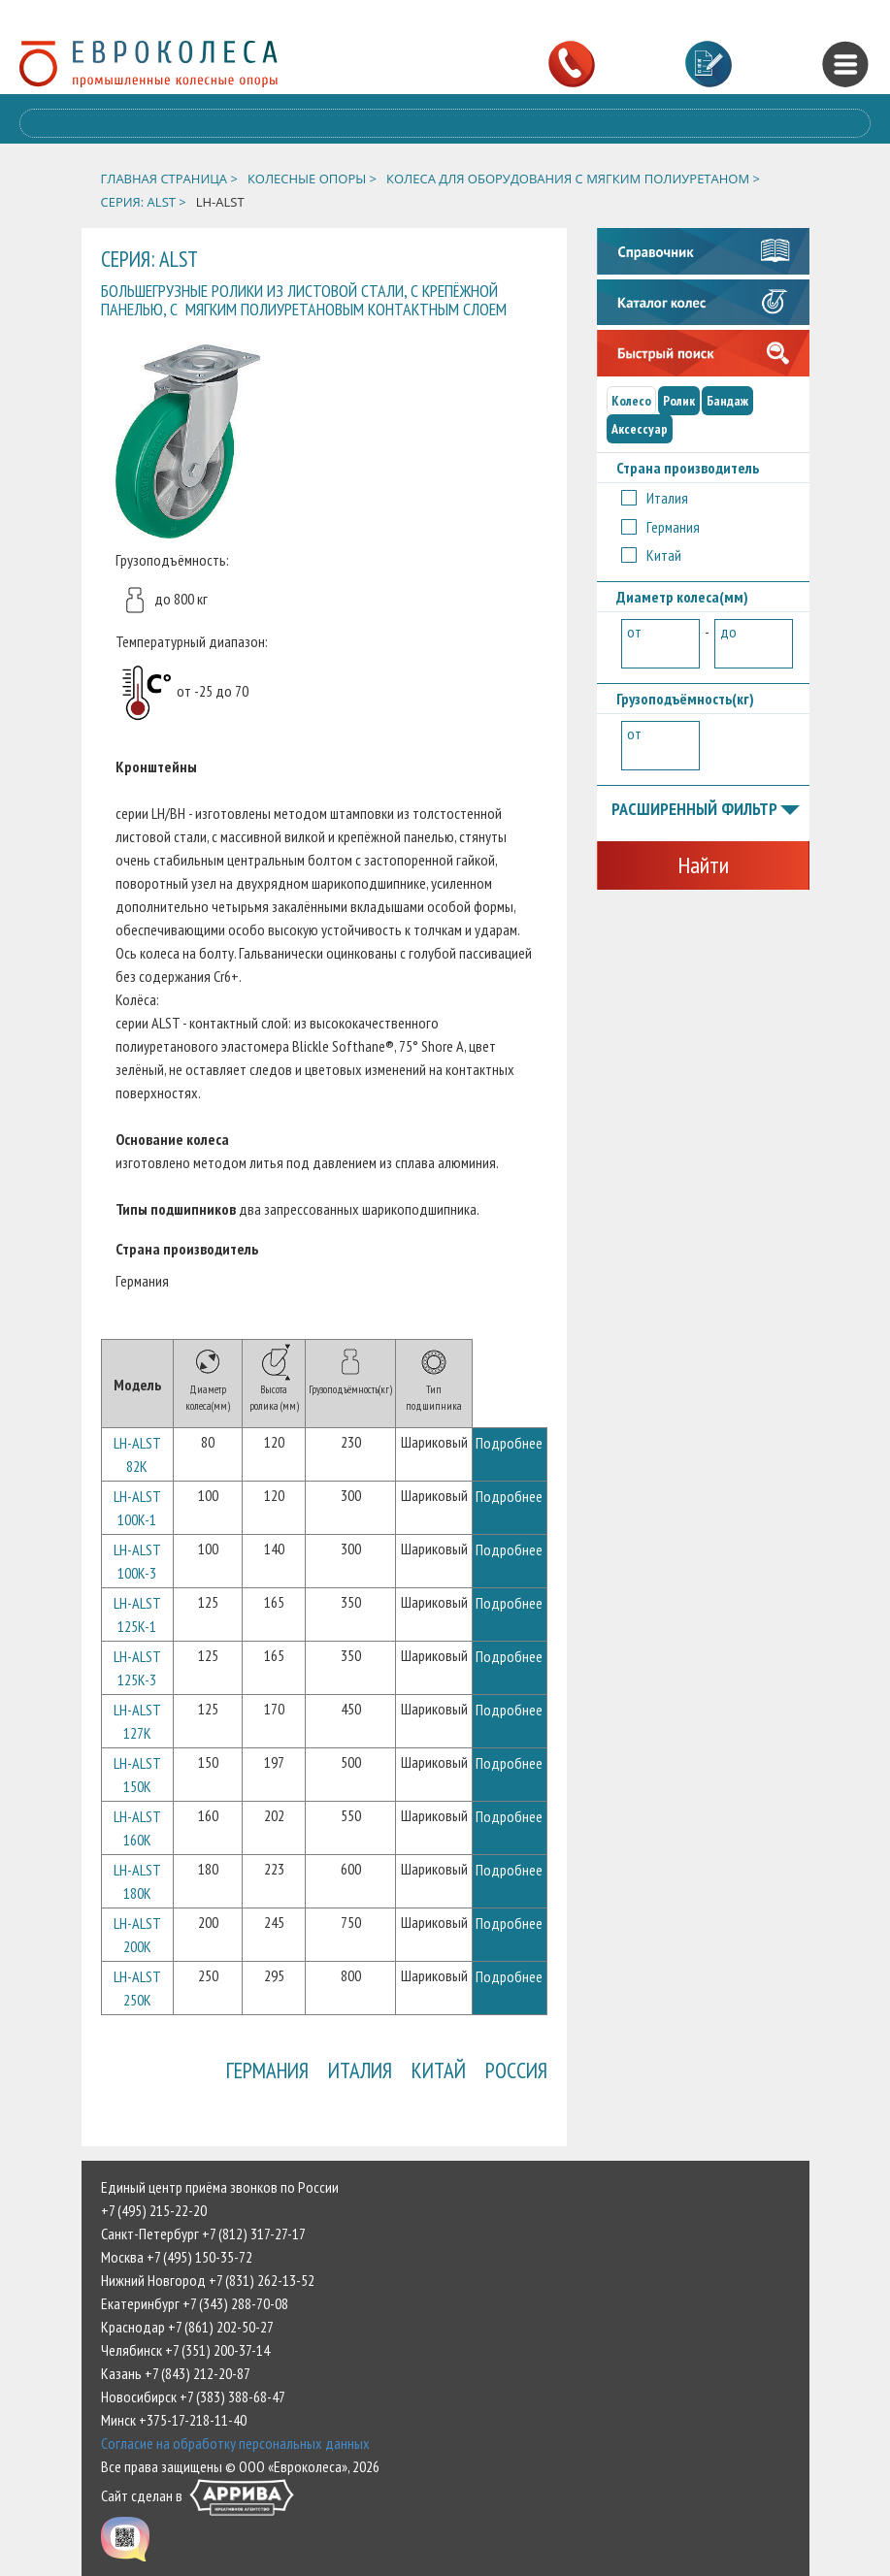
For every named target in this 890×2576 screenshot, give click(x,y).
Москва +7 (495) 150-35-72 (176, 2256)
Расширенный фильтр (705, 810)
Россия (516, 2070)
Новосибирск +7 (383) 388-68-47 (193, 2396)
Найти (703, 865)
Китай (439, 2070)
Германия (267, 2070)
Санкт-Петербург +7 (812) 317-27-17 (203, 2233)
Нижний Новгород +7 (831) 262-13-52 (207, 2280)
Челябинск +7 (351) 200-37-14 (185, 2350)
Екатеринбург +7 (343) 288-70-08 (194, 2303)
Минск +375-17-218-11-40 (174, 2419)
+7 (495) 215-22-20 (154, 2210)
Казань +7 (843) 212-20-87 (175, 2373)
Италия (360, 2070)
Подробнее (509, 1442)
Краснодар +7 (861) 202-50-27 (187, 2326)
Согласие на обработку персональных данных (235, 2443)
